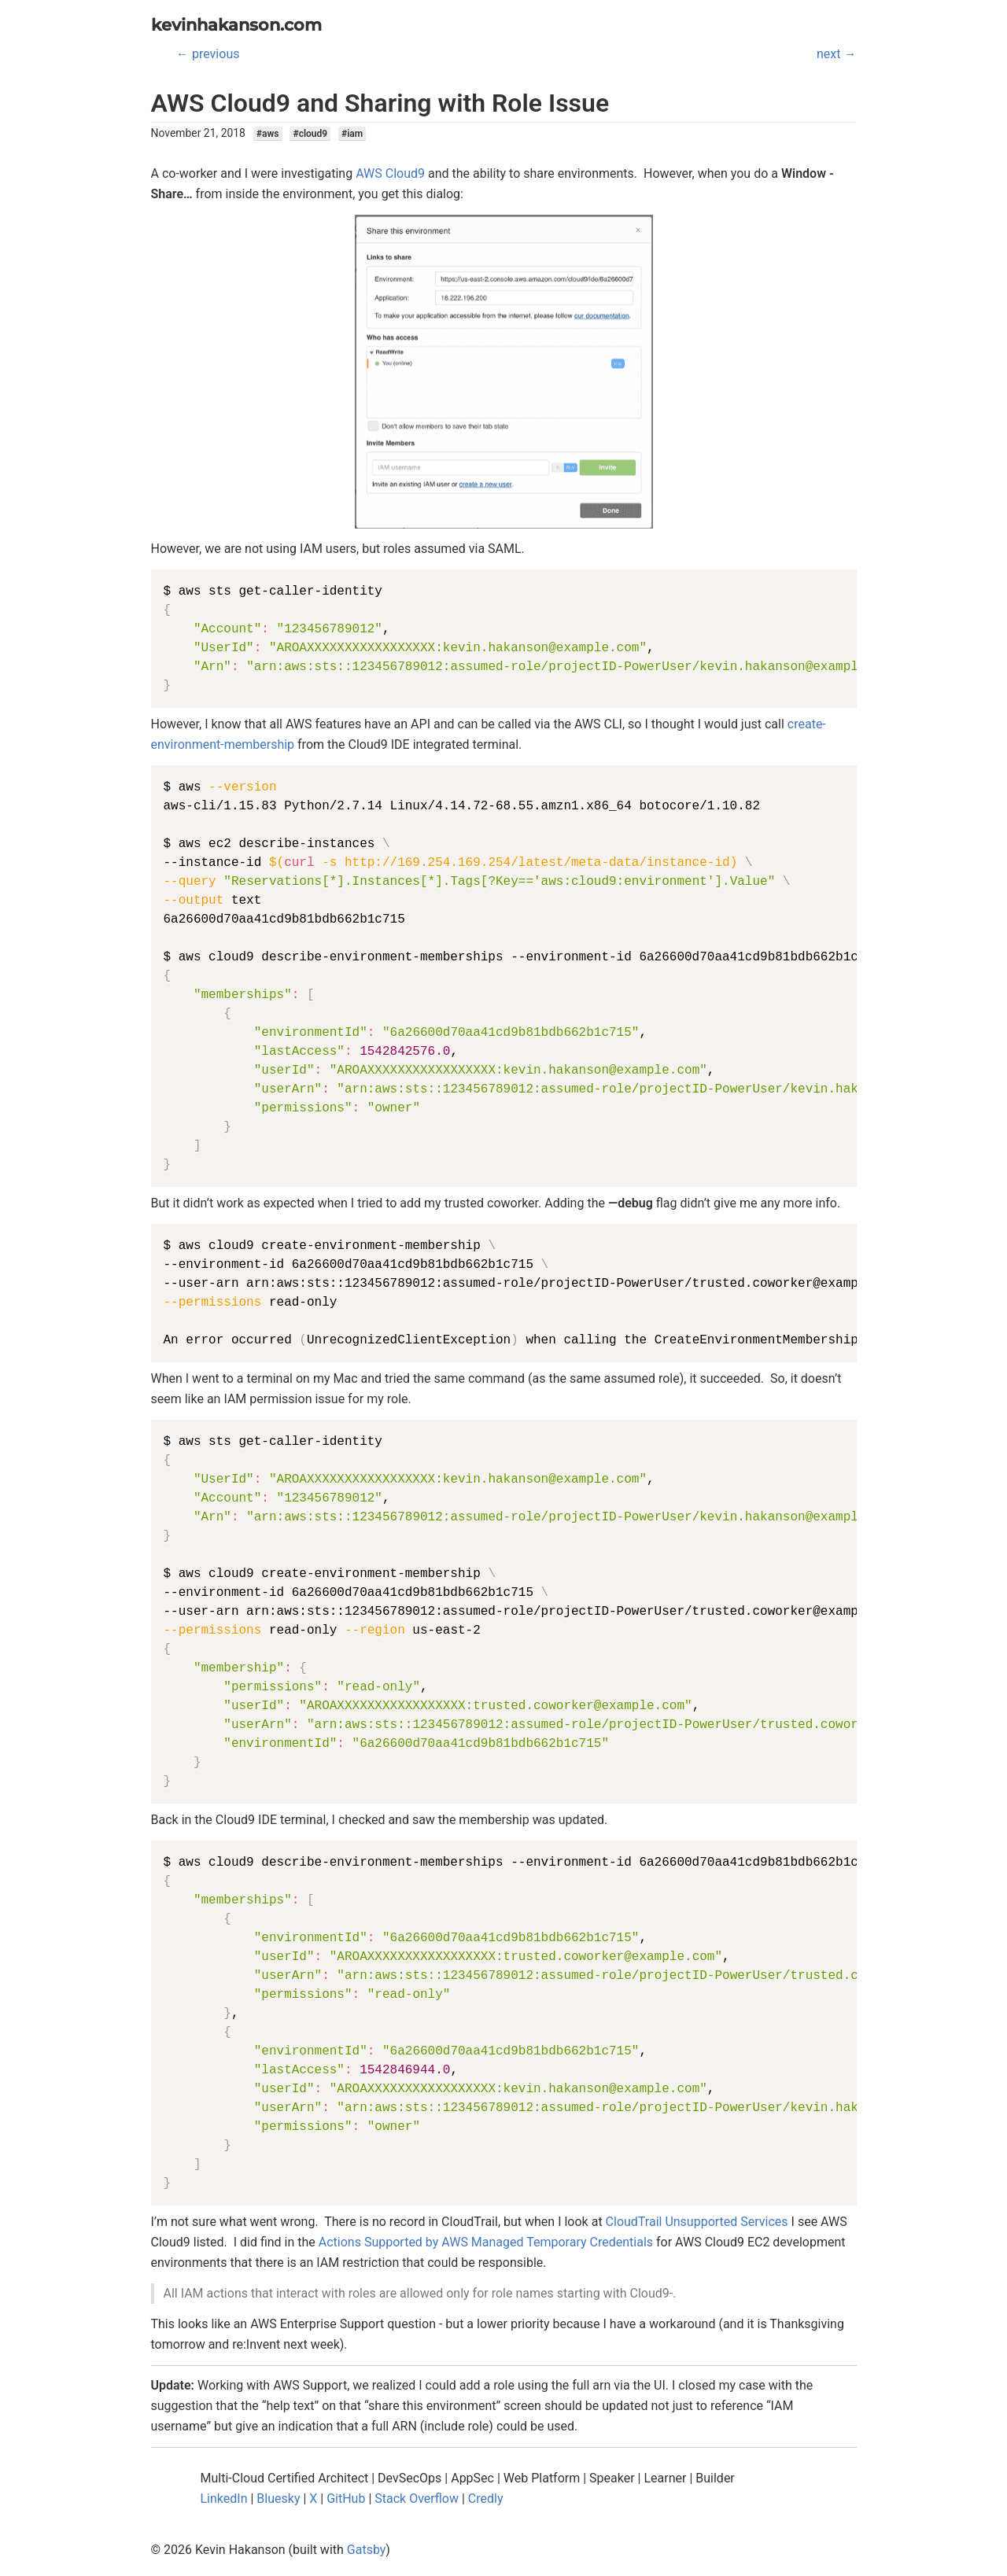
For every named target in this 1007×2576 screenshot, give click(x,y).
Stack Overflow (416, 2498)
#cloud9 (310, 133)
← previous (207, 53)
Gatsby (366, 2549)
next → (836, 53)
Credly (486, 2498)
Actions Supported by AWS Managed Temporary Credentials (486, 2242)
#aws (267, 133)
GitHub (345, 2498)
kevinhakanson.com (236, 25)
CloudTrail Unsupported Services (697, 2221)
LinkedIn (224, 2498)
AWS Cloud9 (390, 173)
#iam (352, 133)
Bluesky (278, 2498)
